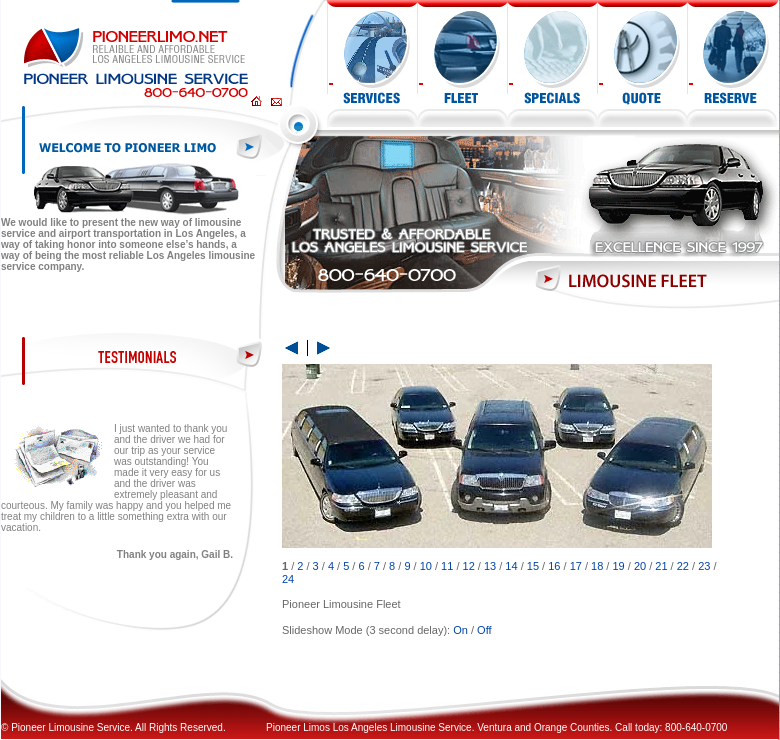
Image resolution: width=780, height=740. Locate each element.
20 (640, 566)
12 (469, 566)
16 (554, 566)
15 (533, 566)
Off (484, 630)
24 (288, 579)
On (460, 630)
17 (576, 566)
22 (683, 566)
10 (426, 566)
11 (447, 566)
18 (597, 566)
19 (618, 566)
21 (661, 566)
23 (704, 566)
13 (490, 566)
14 (511, 566)
